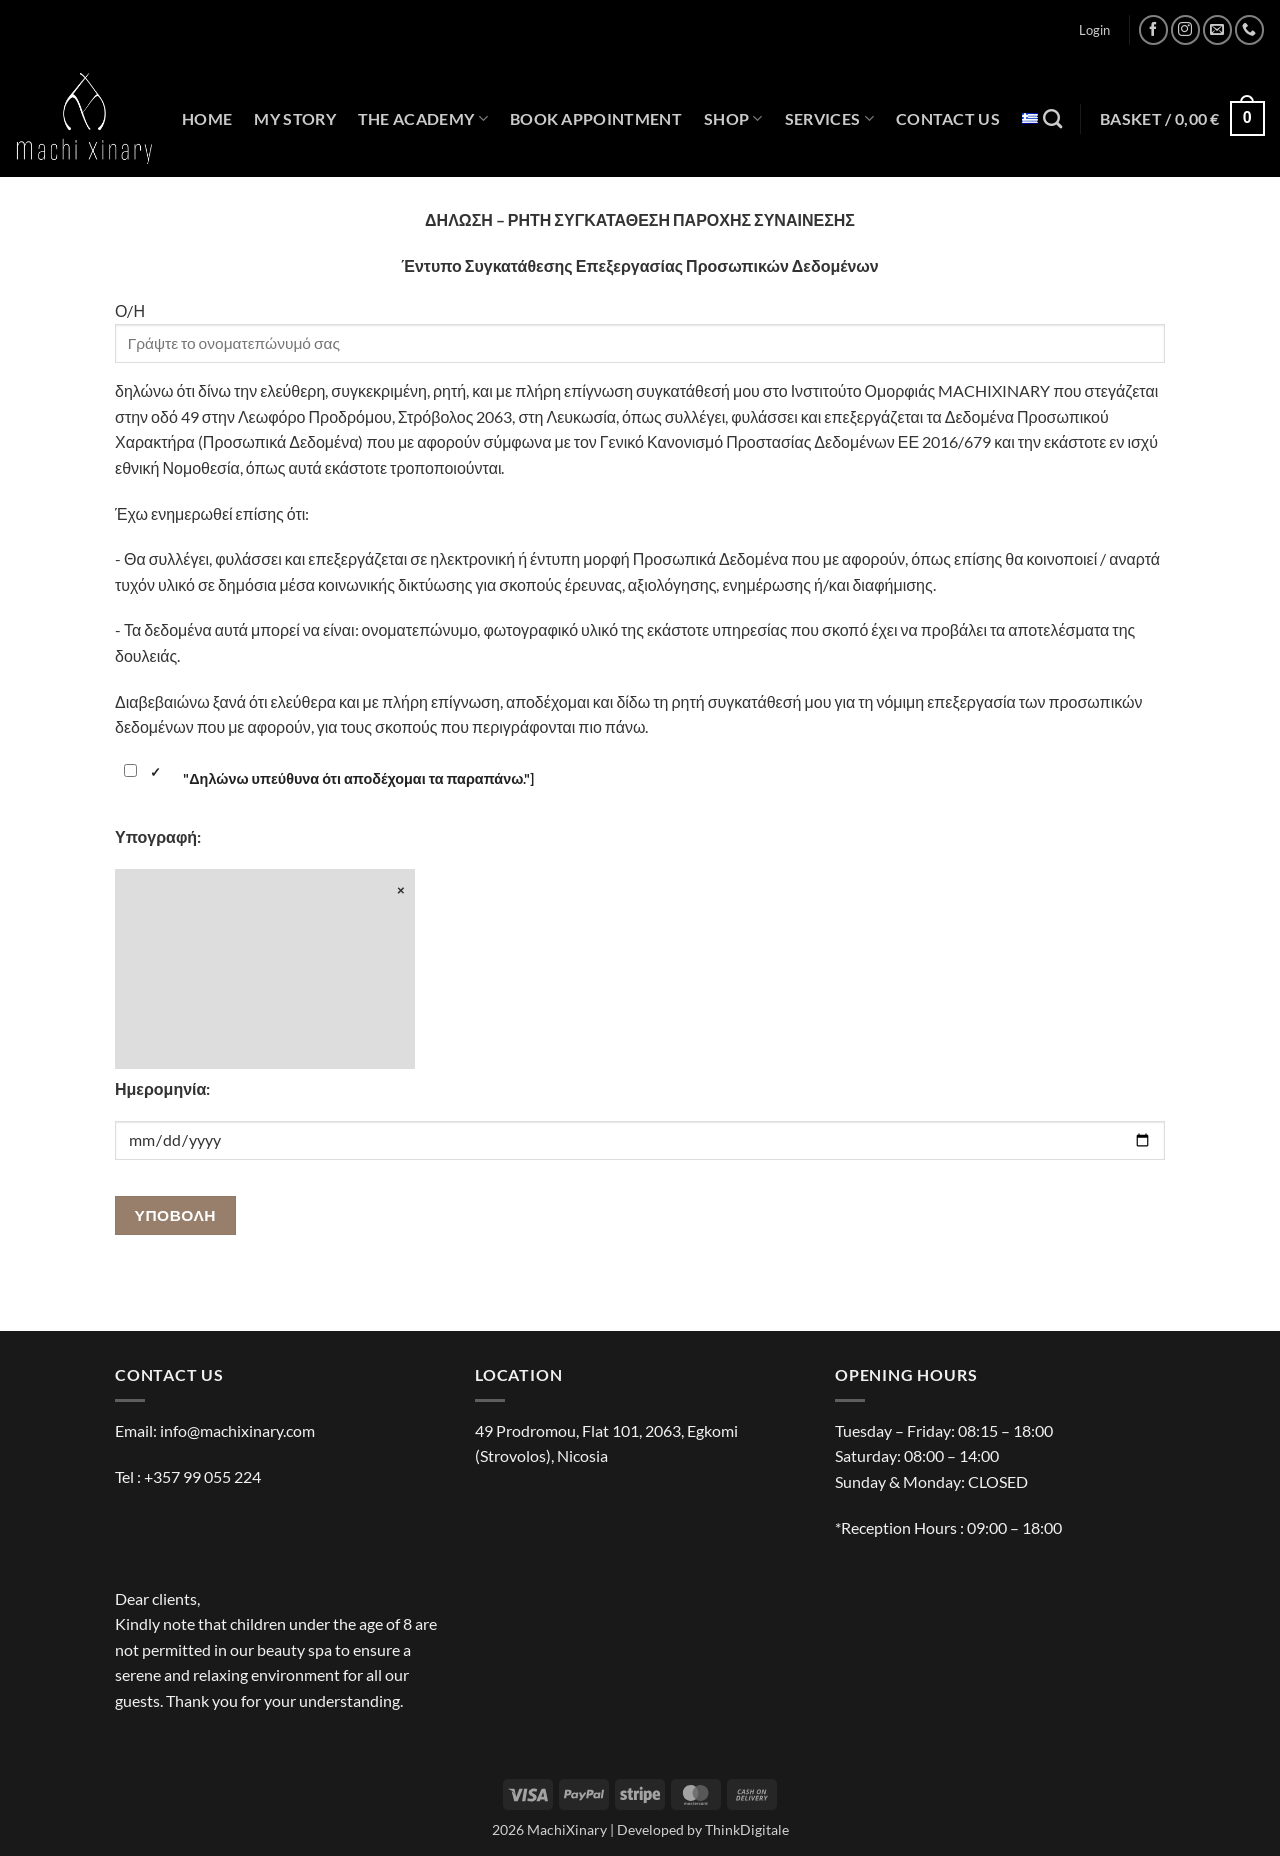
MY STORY (295, 118)
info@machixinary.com (237, 1430)
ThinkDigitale (747, 1829)
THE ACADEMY (423, 119)
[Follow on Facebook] (1153, 29)
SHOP (733, 119)
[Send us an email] (1217, 29)
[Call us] (1249, 29)
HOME (207, 118)
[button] (1094, 30)
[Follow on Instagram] (1185, 29)
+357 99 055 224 (202, 1476)
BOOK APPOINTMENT (596, 118)
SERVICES (829, 119)
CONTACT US (948, 118)
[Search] (1052, 118)
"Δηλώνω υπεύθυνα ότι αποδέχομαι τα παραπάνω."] (327, 779)
